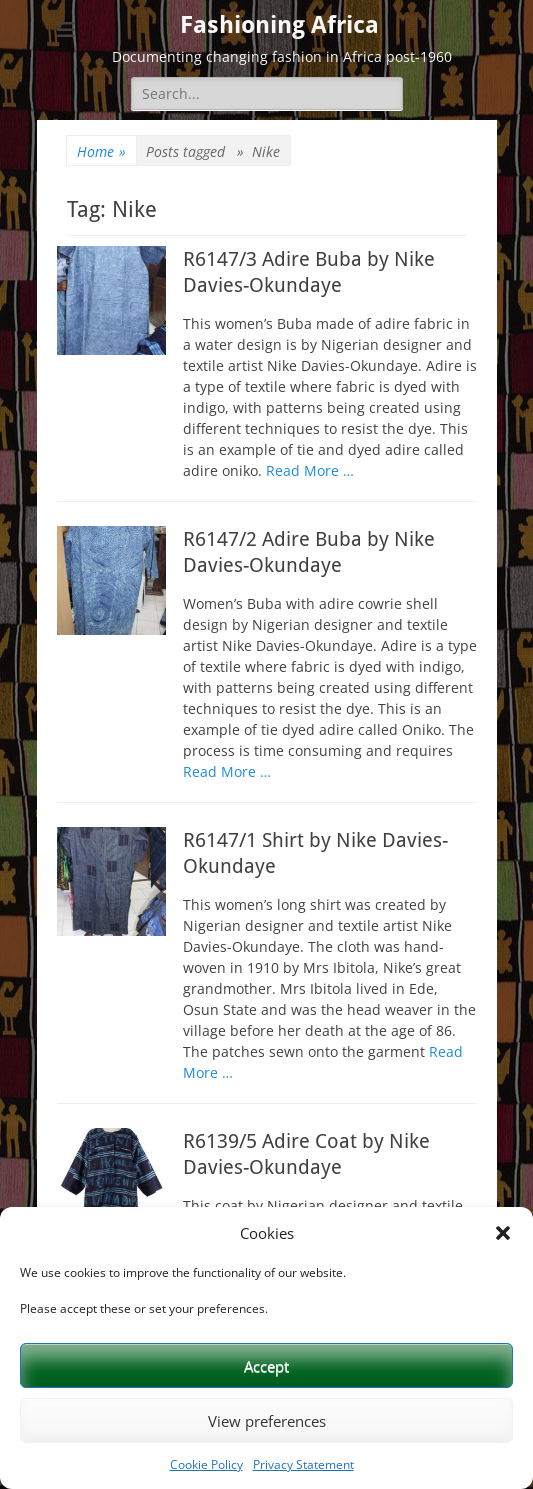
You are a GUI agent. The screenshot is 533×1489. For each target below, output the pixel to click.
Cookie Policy (206, 1464)
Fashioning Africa (279, 25)
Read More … (310, 470)
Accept (266, 1366)
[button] (503, 1233)
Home (101, 151)
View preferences (267, 1421)
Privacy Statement (303, 1464)
